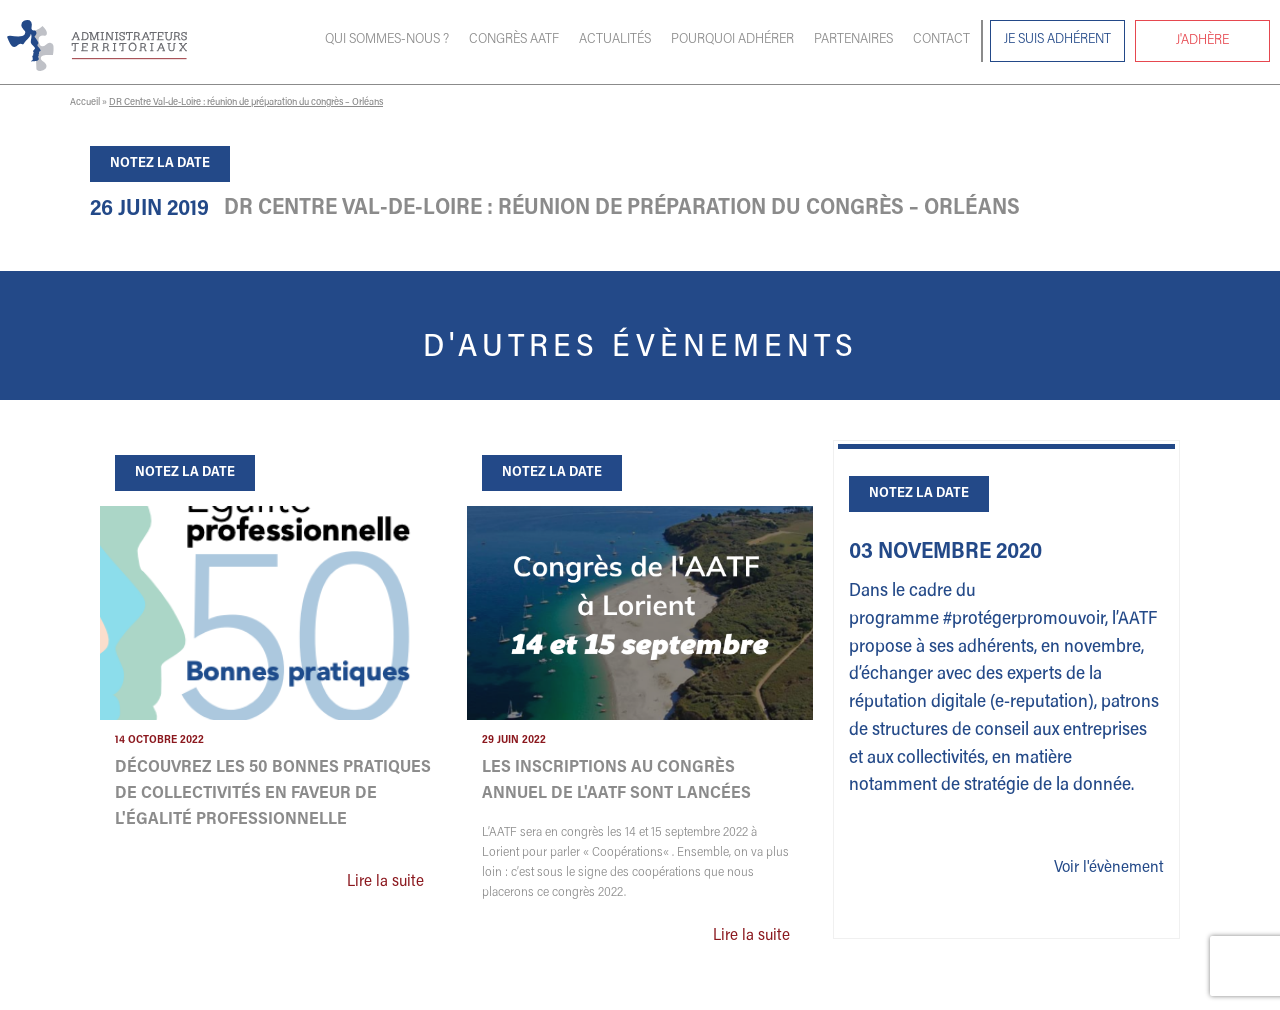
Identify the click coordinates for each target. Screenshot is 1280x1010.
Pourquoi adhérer (732, 40)
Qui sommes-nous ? (387, 40)
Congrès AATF (514, 40)
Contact (941, 40)
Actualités (615, 40)
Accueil (85, 103)
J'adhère (1202, 41)
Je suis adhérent (1057, 40)
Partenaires (853, 40)
